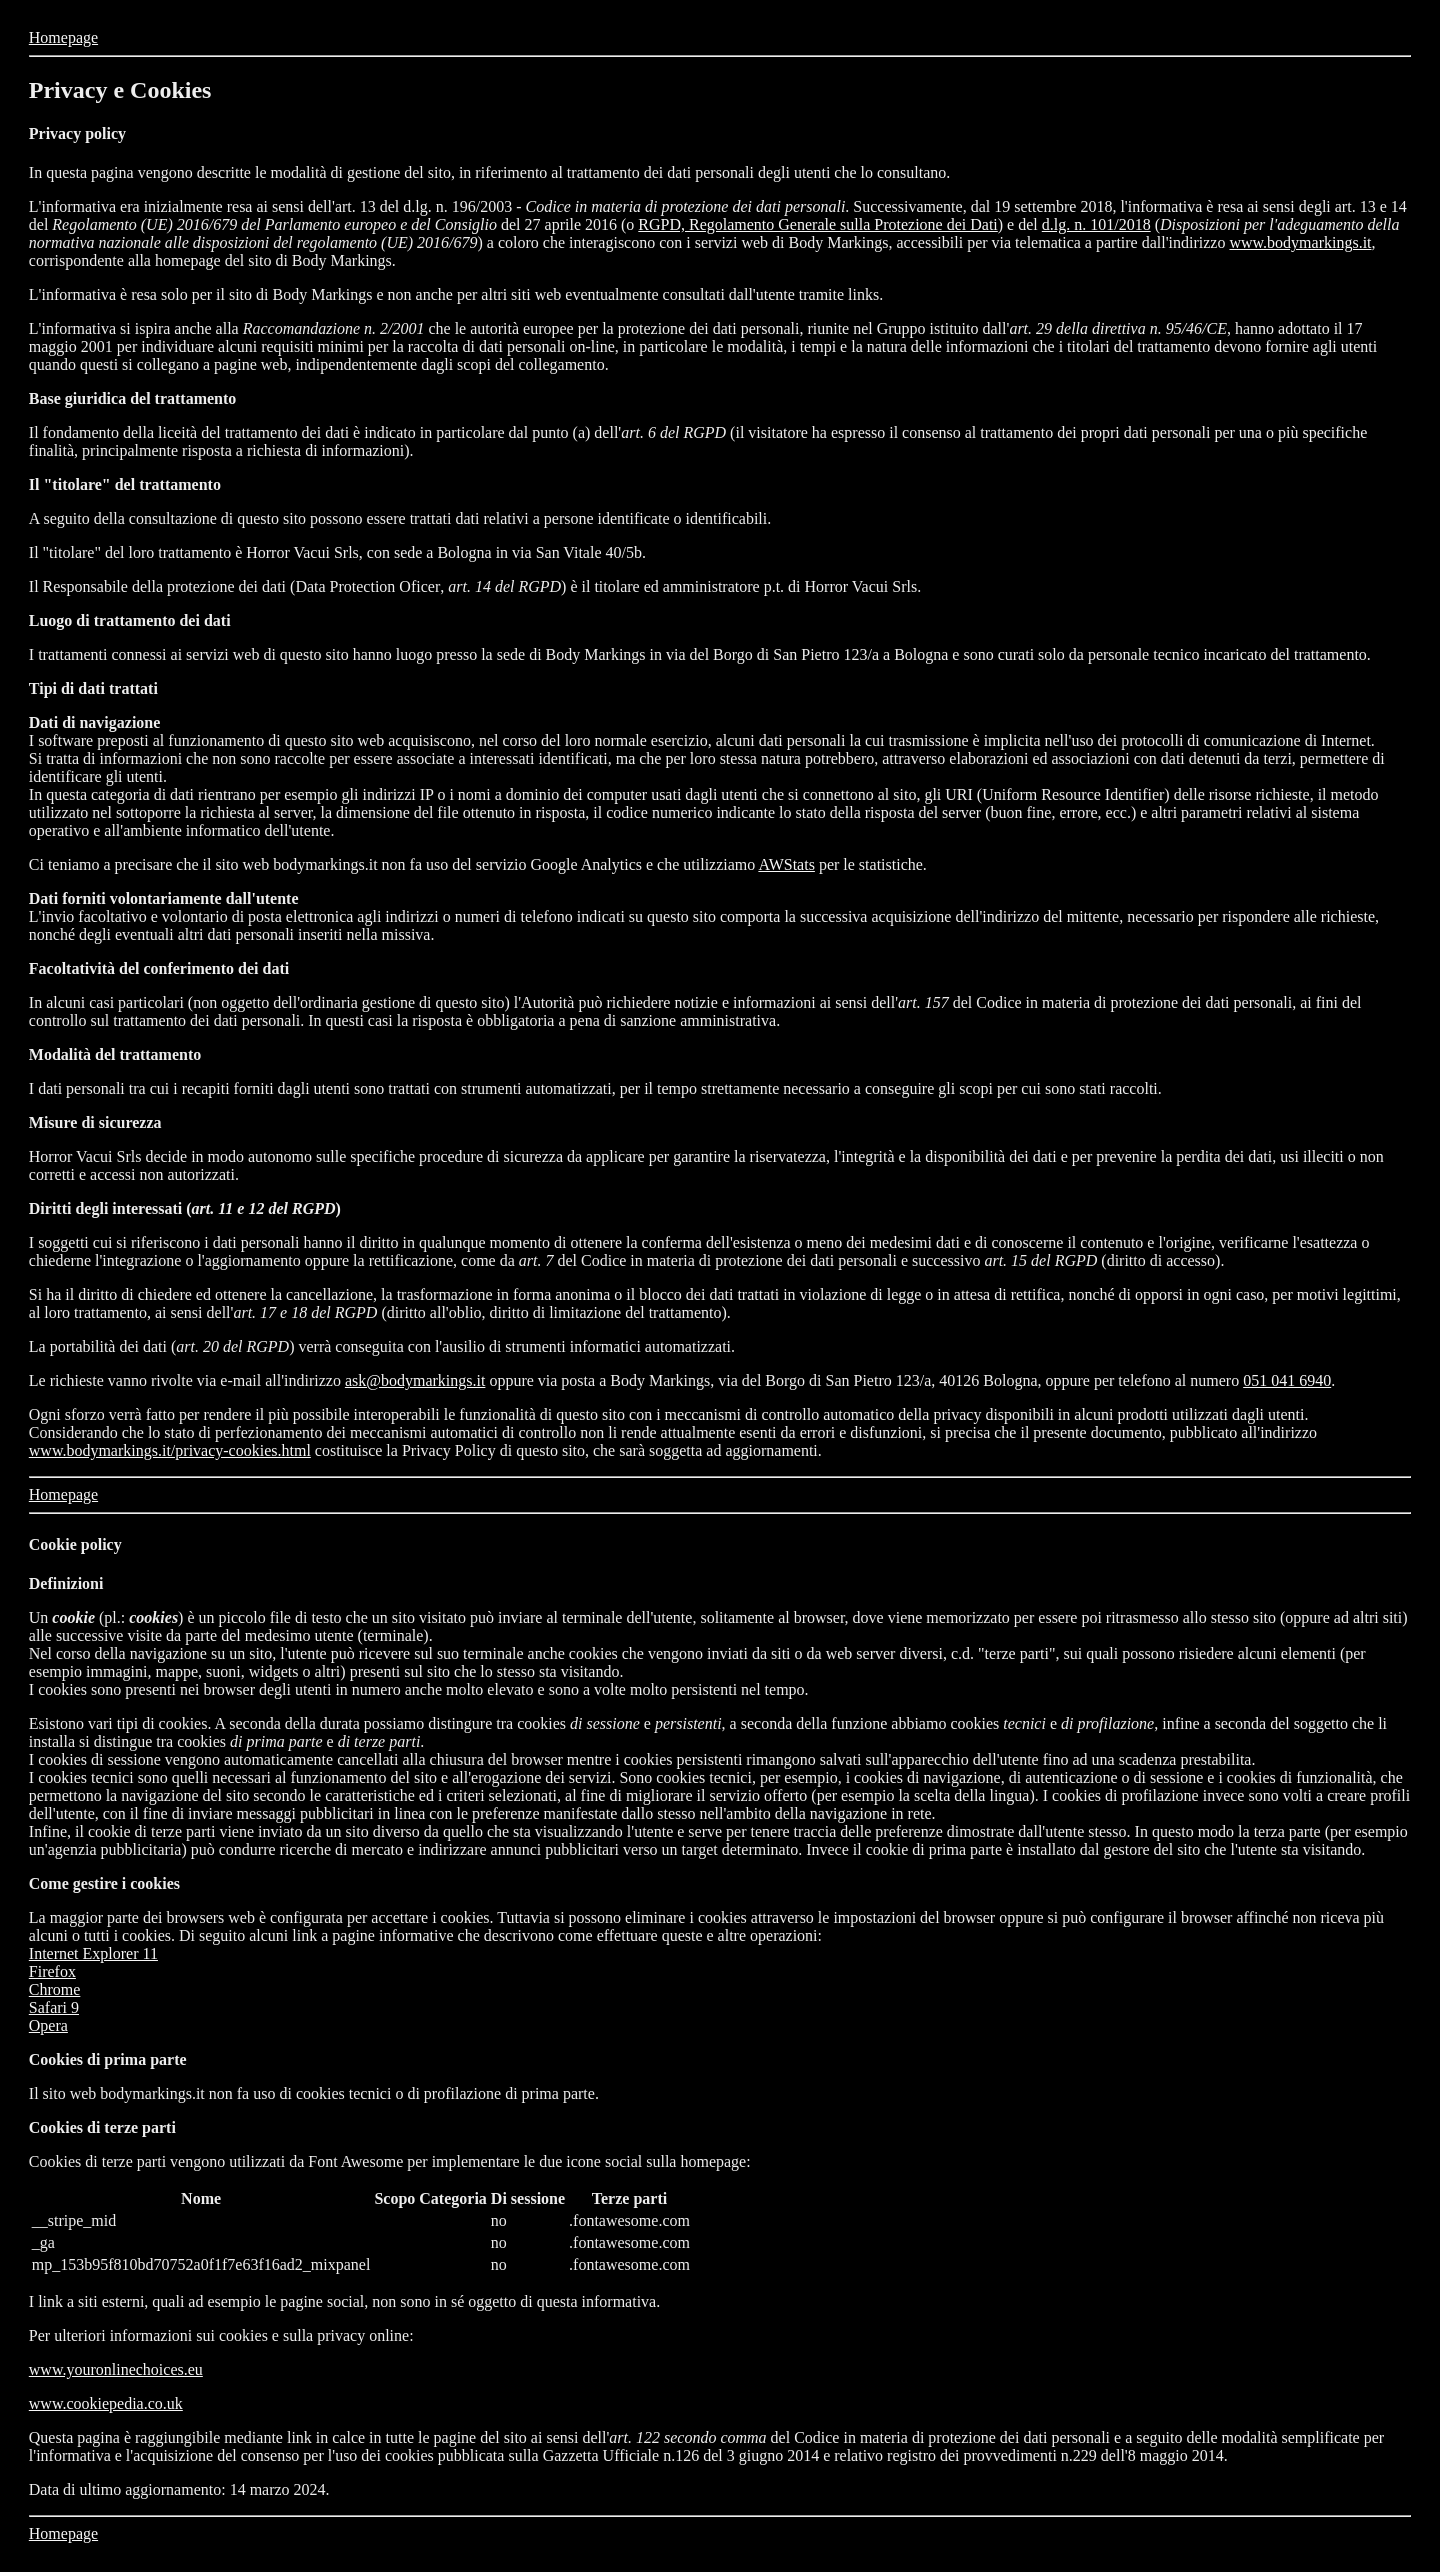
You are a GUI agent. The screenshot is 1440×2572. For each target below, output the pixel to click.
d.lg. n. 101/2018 (1096, 224)
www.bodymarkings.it (1300, 242)
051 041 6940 (1287, 1380)
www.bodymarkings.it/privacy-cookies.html (170, 1450)
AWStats (786, 864)
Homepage (63, 37)
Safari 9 (54, 2007)
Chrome (55, 1989)
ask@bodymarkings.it (415, 1380)
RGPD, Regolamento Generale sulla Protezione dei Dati (817, 224)
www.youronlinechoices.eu (116, 2369)
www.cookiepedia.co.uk (106, 2403)
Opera (48, 2025)
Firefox (52, 1971)
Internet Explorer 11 (93, 1953)
